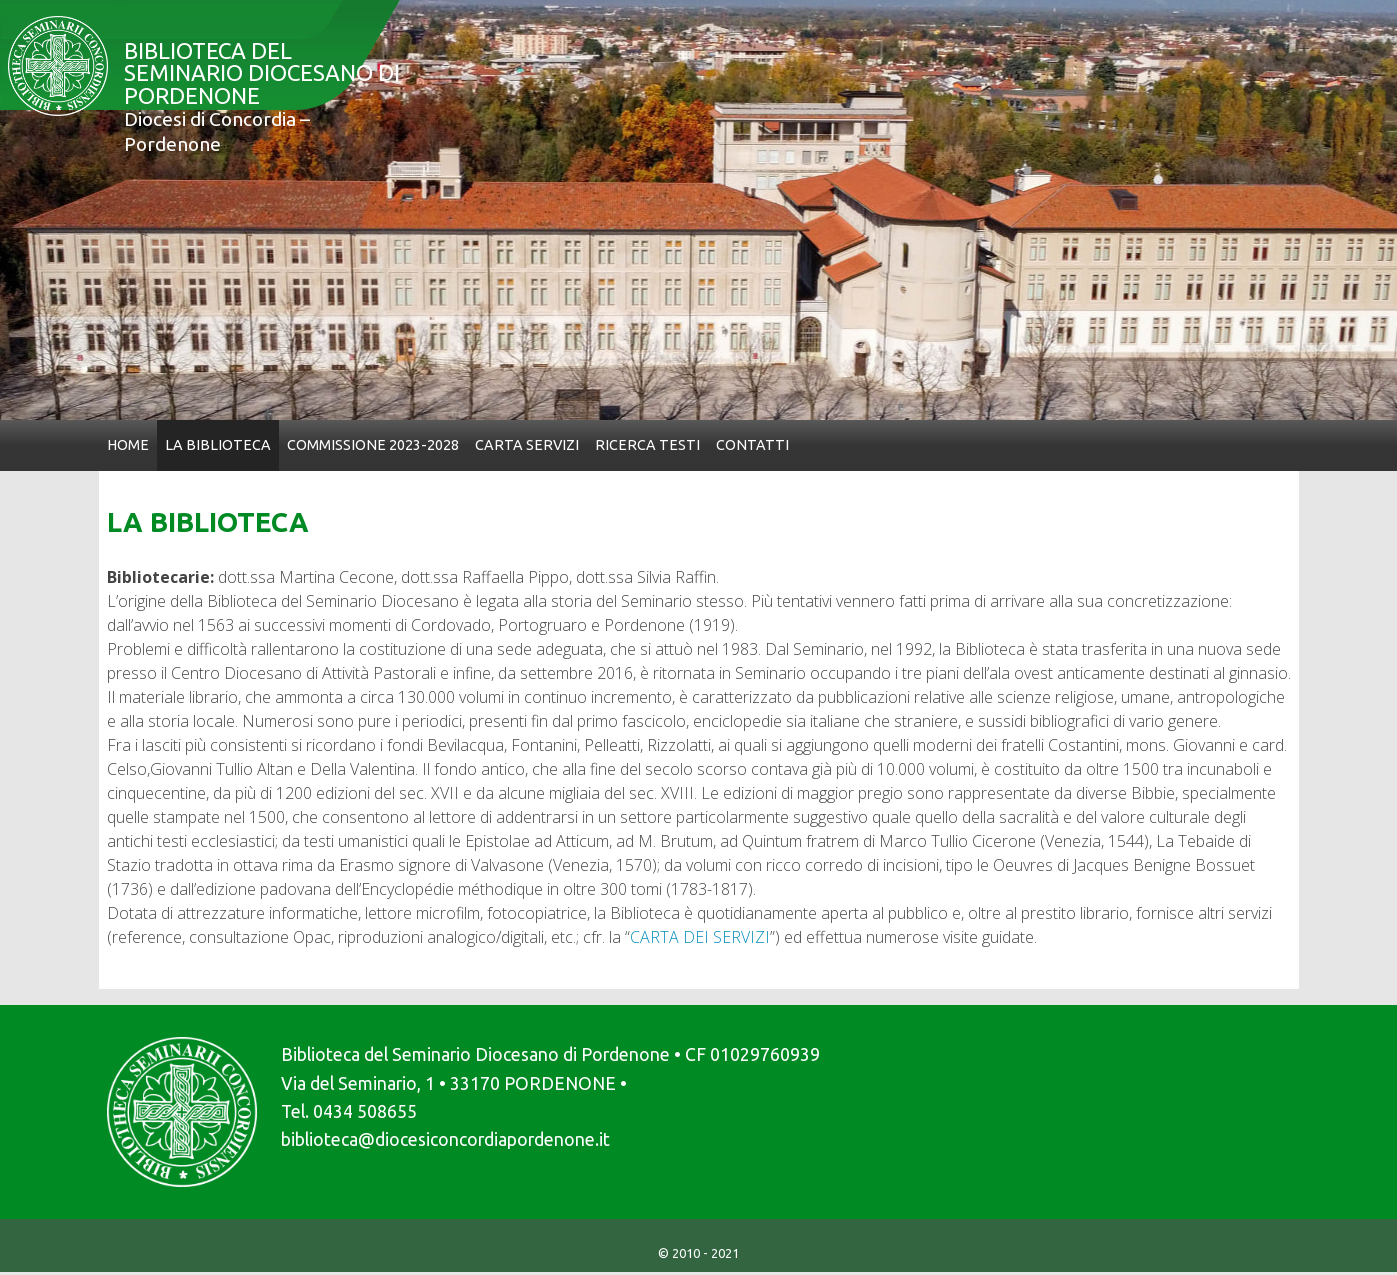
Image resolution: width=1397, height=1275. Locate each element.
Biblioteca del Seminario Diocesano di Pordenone (256, 104)
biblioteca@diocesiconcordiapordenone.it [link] (445, 1139)
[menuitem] (128, 445)
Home (128, 445)
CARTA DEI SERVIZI (700, 937)
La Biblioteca (218, 445)
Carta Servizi (527, 445)
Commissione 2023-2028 (373, 445)
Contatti (752, 445)
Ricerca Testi (647, 445)
